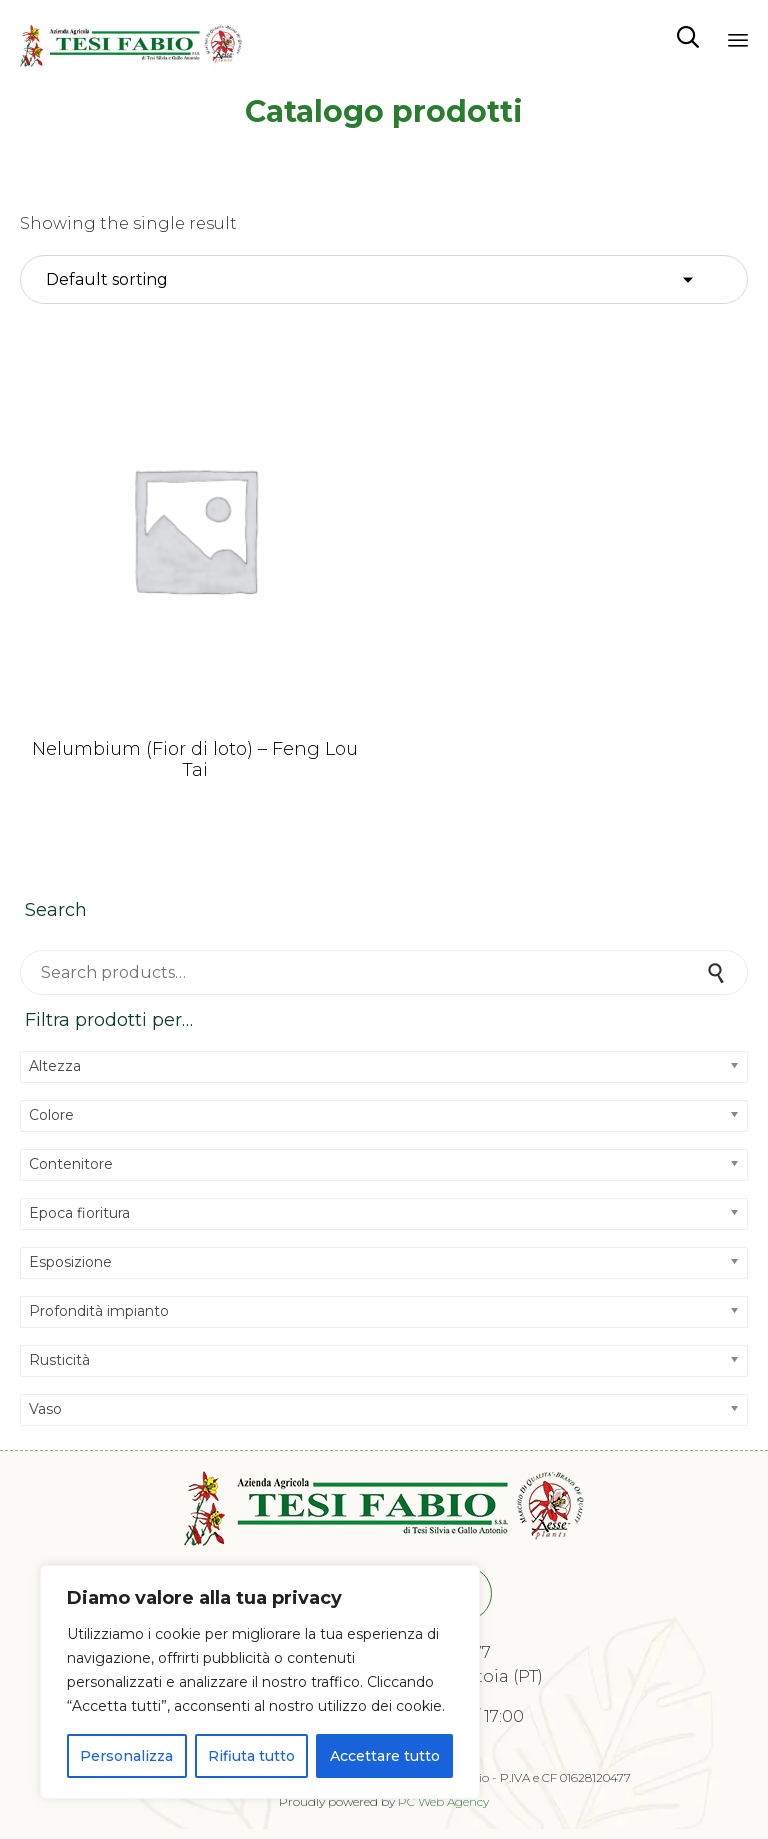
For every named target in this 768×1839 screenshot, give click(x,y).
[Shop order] (384, 280)
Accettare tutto (385, 1756)
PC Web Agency (443, 1801)
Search (718, 972)
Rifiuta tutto (251, 1756)
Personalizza (126, 1756)
